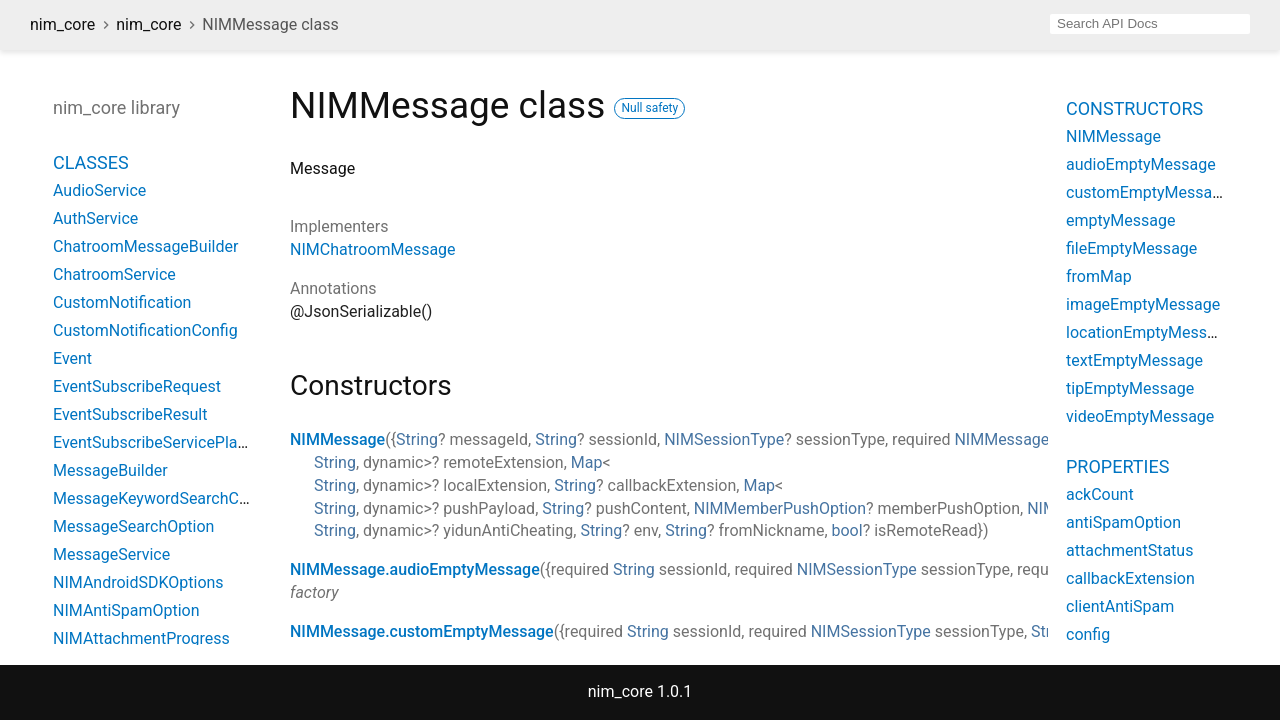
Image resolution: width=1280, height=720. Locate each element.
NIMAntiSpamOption (126, 610)
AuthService (95, 218)
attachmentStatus (1129, 550)
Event (72, 358)
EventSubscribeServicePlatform (165, 442)
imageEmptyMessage (1143, 304)
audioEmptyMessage (1141, 164)
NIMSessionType (724, 439)
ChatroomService (114, 274)
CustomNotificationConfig (145, 330)
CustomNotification (122, 302)
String (417, 439)
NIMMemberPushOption (780, 508)
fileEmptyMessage (1131, 248)
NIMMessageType (1018, 439)
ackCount (1100, 494)
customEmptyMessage (1148, 192)
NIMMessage (337, 439)
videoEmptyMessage (1140, 416)
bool (847, 530)
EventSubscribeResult (130, 414)
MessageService (111, 554)
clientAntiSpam (1120, 606)
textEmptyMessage (1134, 360)
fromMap (1099, 276)
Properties (1117, 466)
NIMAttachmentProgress (141, 638)
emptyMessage (1120, 220)
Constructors (1134, 108)
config (1088, 634)
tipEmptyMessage (1130, 388)
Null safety (649, 108)
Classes (91, 162)
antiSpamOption (1123, 522)
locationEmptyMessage (1149, 332)
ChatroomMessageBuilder (145, 246)
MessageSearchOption (133, 526)
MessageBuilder (110, 470)
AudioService (99, 190)
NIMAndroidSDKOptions (138, 582)
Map (587, 462)
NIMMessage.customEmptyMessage (422, 631)
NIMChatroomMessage (373, 249)
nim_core (62, 24)
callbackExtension (1130, 578)
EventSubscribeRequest (137, 386)
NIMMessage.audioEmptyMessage (415, 569)
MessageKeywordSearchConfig (164, 498)
